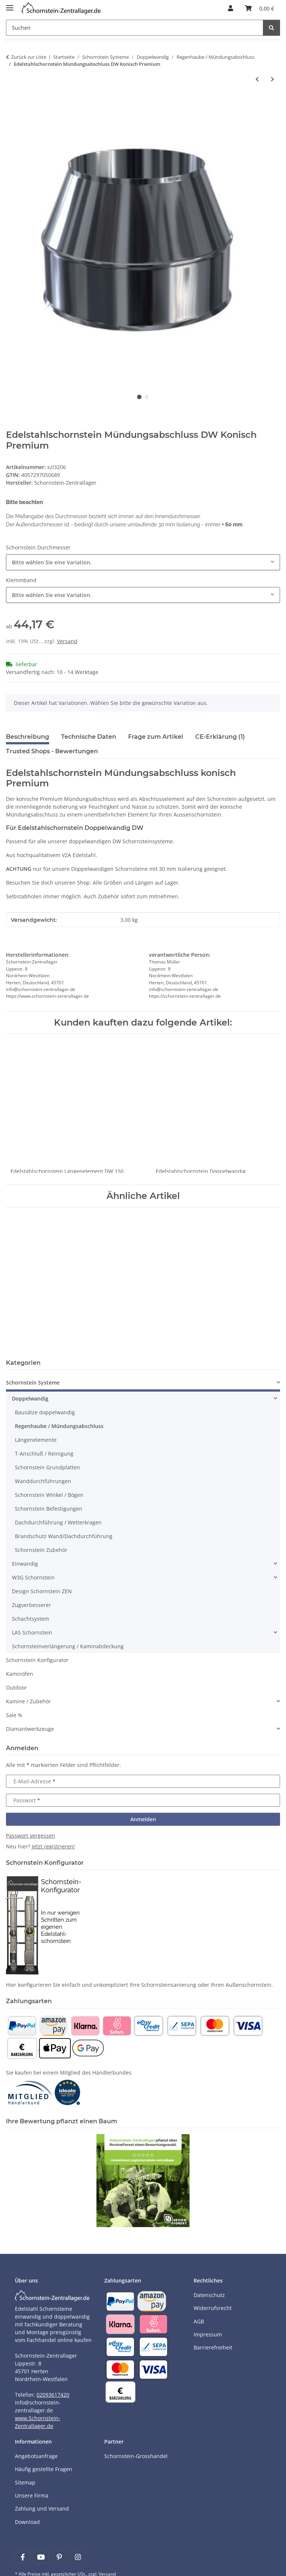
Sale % (14, 1715)
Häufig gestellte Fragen (43, 2469)
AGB (199, 2321)
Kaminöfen (19, 1673)
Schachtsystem (30, 1618)
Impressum (208, 2334)
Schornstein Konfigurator (37, 1660)
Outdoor (16, 1687)
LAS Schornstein (32, 1632)
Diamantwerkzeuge (30, 1728)
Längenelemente (36, 1439)
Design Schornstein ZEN (42, 1591)
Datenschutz (209, 2294)
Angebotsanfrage (36, 2456)
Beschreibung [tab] (27, 736)
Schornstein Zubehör (41, 1549)
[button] (230, 8)
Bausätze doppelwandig (45, 1412)
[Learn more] (61, 8)
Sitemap (25, 2482)
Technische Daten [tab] (88, 736)
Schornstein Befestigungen (48, 1508)
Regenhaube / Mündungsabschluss (59, 1426)
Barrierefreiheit (213, 2347)
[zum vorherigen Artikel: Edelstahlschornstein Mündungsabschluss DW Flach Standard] (257, 79)
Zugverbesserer (31, 1604)
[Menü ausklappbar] (9, 4)
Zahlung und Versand (42, 2508)
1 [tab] (139, 397)
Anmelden (143, 1819)
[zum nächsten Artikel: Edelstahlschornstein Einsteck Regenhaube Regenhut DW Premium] (272, 79)
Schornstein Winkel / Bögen (49, 1494)
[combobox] (143, 562)
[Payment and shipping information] (22, 2024)
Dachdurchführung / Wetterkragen (58, 1522)
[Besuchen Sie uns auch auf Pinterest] (59, 2557)
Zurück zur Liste (28, 57)
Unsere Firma (31, 2495)
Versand (67, 641)
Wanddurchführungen (43, 1481)
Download (27, 2521)
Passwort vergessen (30, 1835)
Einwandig (25, 1563)
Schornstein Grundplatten (47, 1467)
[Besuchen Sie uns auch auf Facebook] (22, 2557)
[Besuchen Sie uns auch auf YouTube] (40, 2557)
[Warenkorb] (259, 8)
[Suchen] (134, 28)
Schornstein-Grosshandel (136, 2456)
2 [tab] (146, 397)
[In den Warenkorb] (12, 103)
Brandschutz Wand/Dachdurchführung (63, 1536)
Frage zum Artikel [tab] (155, 736)
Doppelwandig (30, 1398)
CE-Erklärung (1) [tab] (220, 736)
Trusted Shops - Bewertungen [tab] (52, 751)
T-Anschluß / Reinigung (44, 1453)
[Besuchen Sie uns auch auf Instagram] (77, 2557)
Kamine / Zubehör (28, 1701)
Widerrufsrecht (213, 2308)
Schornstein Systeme (33, 1382)
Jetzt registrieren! (53, 1846)
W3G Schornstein (33, 1577)
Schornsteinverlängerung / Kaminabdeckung (68, 1646)
